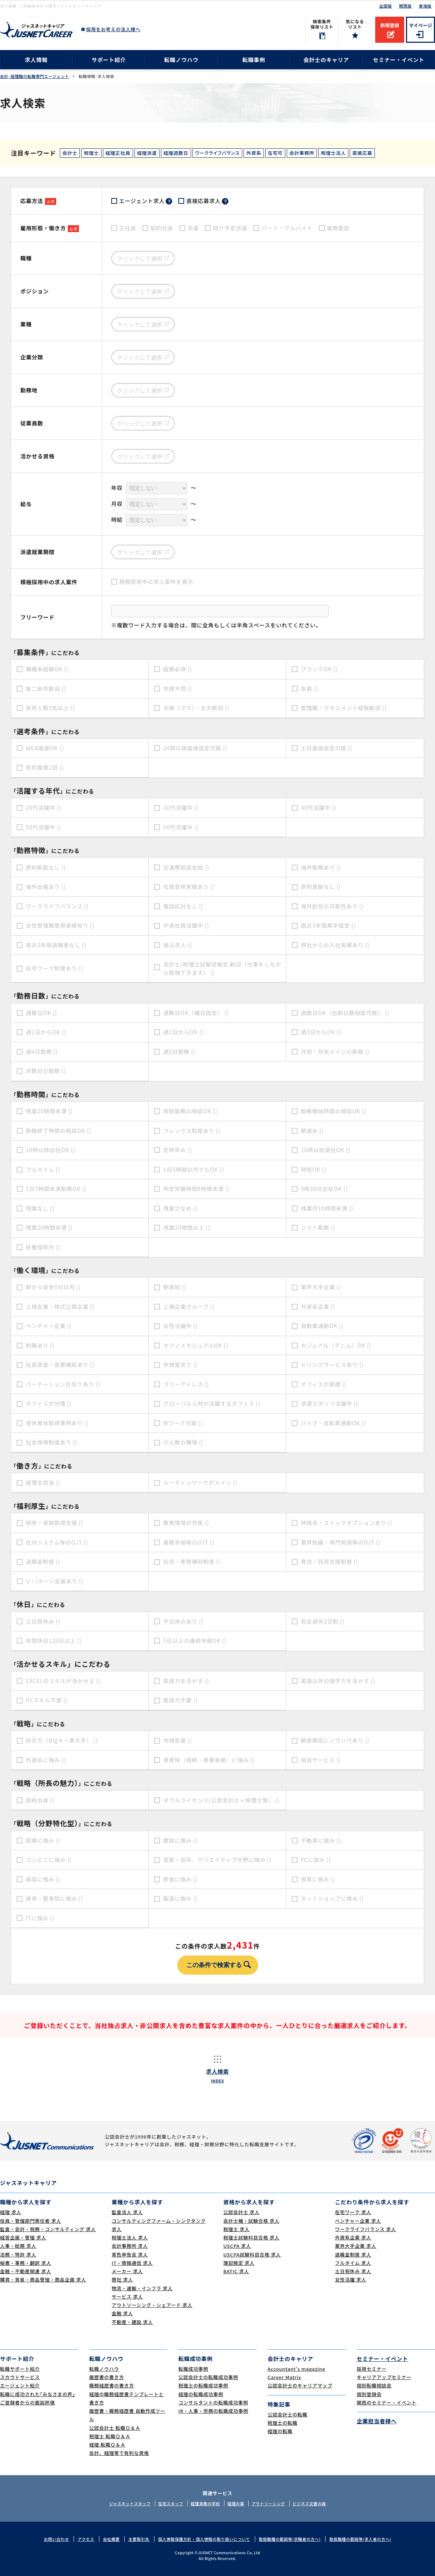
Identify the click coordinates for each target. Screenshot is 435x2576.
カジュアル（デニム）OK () (336, 1345)
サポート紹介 (109, 59)
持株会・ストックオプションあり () (347, 1522)
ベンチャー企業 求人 (358, 2220)
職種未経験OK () (47, 669)
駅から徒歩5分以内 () (53, 1287)
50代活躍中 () (43, 827)
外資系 (253, 152)
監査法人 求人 (127, 2212)
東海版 (425, 6)
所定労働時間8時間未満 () (196, 1188)
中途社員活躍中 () (186, 925)
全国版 (385, 6)
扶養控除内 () (43, 1247)
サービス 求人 (127, 2296)
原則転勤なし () (46, 867)
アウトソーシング (268, 2503)
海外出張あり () (46, 886)
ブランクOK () (319, 669)
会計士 (69, 152)
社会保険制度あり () (51, 1442)
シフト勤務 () (318, 1227)
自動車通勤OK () (322, 1326)
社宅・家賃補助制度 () (191, 1561)
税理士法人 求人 (130, 2237)
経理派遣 (147, 152)
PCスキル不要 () (47, 1700)
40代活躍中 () (318, 807)
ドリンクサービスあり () (332, 1364)
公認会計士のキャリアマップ (300, 2385)
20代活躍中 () (43, 807)
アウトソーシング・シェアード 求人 (152, 2304)
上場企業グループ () (188, 1306)
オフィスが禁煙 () (324, 1384)
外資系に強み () (46, 1760)
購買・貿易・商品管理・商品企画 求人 (43, 2279)
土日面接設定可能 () (326, 748)
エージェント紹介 (20, 2385)
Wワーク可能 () (183, 1423)
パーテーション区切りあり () (63, 1384)
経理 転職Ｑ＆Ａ (107, 2444)
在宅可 (275, 152)
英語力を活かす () (186, 1681)
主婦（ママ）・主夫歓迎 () (196, 708)
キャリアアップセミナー (384, 2377)
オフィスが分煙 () (48, 1403)
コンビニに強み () (49, 1859)
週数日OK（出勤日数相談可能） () (345, 1013)
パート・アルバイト (287, 228)
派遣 (193, 228)
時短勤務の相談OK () (190, 1111)
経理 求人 (10, 2212)
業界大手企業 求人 (355, 2245)
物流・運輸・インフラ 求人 (142, 2288)
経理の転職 (280, 2431)
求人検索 (217, 2076)
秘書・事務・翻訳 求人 (25, 2262)
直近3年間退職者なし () (56, 945)
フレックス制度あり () (191, 1130)
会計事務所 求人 (130, 2245)
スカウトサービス (20, 2377)
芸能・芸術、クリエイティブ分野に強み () (217, 1859)
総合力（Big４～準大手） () (62, 1740)
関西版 (405, 6)
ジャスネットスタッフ (130, 2503)
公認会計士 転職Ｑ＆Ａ (114, 2427)
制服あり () (40, 1345)
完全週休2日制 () (322, 1621)
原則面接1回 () (44, 767)
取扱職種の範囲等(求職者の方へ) (290, 2539)
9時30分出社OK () (324, 1188)
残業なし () (40, 1208)
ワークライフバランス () (57, 906)
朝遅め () (312, 1130)
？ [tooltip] (169, 201)
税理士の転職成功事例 (203, 2385)
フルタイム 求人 (353, 2262)
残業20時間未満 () (49, 1111)
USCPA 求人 (237, 2245)
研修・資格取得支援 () (54, 1522)
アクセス (86, 2539)
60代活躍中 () (181, 827)
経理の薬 (235, 2503)
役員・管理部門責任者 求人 (30, 2220)
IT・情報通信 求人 (132, 2262)
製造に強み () (180, 1898)
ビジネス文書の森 (309, 2503)
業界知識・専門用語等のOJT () (341, 1542)
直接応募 (362, 152)
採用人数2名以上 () (50, 708)
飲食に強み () (180, 1879)
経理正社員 (117, 152)
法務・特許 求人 (18, 2254)
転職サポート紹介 (20, 2368)
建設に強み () (180, 1840)
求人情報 (36, 59)
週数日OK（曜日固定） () (196, 1013)
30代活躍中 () (181, 807)
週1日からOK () (46, 1032)
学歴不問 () (177, 688)
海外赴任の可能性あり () (332, 906)
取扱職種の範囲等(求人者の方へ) (360, 2539)
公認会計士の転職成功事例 (208, 2377)
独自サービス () (321, 1760)
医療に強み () (43, 1840)
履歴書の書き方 (106, 2377)
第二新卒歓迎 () (46, 688)
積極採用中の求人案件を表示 (156, 581)
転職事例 (253, 59)
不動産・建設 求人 (132, 2322)
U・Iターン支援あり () (54, 1581)
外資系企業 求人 (353, 2237)
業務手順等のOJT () (188, 1542)
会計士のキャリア (326, 59)
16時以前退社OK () (325, 1150)
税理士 (91, 152)
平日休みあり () (183, 1621)
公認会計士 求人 (241, 2212)
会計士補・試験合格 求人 (251, 2220)
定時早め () (177, 1150)
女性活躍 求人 (350, 2279)
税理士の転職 (283, 2422)
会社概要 (111, 2539)
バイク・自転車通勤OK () (333, 1423)
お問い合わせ (56, 2539)
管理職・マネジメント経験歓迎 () (344, 708)
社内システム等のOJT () (57, 1542)
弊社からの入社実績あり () (335, 945)
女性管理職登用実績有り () (60, 925)
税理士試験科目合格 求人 (251, 2237)
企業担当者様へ (377, 2421)
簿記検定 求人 (238, 2262)
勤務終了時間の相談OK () (58, 1130)
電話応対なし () (183, 906)
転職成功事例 (193, 2368)
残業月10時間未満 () (327, 1208)
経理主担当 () (43, 1482)
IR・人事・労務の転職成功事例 (213, 2410)
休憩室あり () (180, 1364)
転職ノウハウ (181, 59)
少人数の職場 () (183, 1442)
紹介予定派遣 (230, 228)
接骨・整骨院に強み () (54, 1898)
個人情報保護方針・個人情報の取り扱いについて (204, 2539)
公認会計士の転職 (287, 2414)
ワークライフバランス (217, 152)
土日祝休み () (43, 1621)
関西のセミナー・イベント (387, 2402)
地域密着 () (177, 1740)
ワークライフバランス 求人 (365, 2229)
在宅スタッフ (170, 2503)
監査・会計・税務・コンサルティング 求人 (48, 2229)
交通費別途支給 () (186, 867)
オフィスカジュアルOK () (195, 1345)
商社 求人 (122, 2279)
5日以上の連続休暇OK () (194, 1640)
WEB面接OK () (45, 748)
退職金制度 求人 (353, 2254)
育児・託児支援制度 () (329, 1561)
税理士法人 (333, 152)
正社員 (127, 228)
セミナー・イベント (398, 59)
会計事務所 (301, 152)
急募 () (309, 688)
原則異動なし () (321, 886)
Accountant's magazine (296, 2368)
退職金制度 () (43, 1561)
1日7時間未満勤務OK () (56, 1188)
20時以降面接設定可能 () (195, 748)
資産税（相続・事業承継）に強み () (209, 1760)
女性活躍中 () (180, 1326)
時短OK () (314, 1169)
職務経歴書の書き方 (111, 2385)
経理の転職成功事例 (200, 2394)
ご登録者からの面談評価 (27, 2402)
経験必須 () (177, 669)
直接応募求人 (207, 201)
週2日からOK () (183, 1032)
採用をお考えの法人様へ (113, 29)
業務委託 (338, 228)
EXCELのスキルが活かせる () (63, 1681)
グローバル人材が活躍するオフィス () (211, 1403)
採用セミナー (372, 2368)
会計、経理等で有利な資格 (119, 2452)
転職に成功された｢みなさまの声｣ (37, 2394)
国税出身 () (40, 1800)
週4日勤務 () (42, 1051)
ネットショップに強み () (332, 1898)
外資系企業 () (318, 1306)
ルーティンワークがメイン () (200, 1482)
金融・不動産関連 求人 (25, 2271)
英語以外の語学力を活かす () (338, 1681)
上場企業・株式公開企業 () (60, 1306)
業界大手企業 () (321, 1287)
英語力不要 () (180, 1700)
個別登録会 (369, 2394)
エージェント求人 (146, 201)
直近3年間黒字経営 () (328, 925)
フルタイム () (43, 1169)
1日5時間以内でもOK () (193, 1169)
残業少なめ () (180, 1208)
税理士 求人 (236, 2229)
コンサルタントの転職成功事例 (213, 2402)
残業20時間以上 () (186, 1227)
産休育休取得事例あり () (57, 1423)
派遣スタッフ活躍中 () (329, 1403)
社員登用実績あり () (189, 886)
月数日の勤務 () (46, 1071)
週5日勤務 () (179, 1051)
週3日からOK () (321, 1032)
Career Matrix (284, 2377)
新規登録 (389, 25)
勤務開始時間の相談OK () (333, 1111)
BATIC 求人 (236, 2271)
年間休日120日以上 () (54, 1640)
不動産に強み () (321, 1840)
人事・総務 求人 (18, 2245)
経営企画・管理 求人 (23, 2237)
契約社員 (161, 228)
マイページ (420, 25)
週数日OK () (41, 1013)
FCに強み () (316, 1859)
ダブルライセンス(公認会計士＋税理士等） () (221, 1800)
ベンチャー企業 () (48, 1326)
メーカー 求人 (127, 2271)
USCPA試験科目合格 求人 (252, 2254)
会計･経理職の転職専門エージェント (34, 76)
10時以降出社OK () (50, 1150)
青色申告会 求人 (130, 2254)
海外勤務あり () (321, 867)
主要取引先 (138, 2539)
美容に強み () (43, 1879)
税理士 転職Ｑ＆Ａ (109, 2436)
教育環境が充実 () (186, 1522)
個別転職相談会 (374, 2385)
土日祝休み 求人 (353, 2271)
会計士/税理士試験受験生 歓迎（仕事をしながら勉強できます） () (222, 968)
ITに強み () (40, 1918)
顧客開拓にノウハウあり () (335, 1740)
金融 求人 (122, 2313)
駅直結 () (174, 1287)
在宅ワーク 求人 (353, 2212)
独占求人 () (177, 945)
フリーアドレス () (186, 1384)
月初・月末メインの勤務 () (335, 1051)
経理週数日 (175, 152)
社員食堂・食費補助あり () (60, 1364)
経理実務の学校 (205, 2503)
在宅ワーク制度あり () (54, 968)
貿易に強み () (318, 1879)
